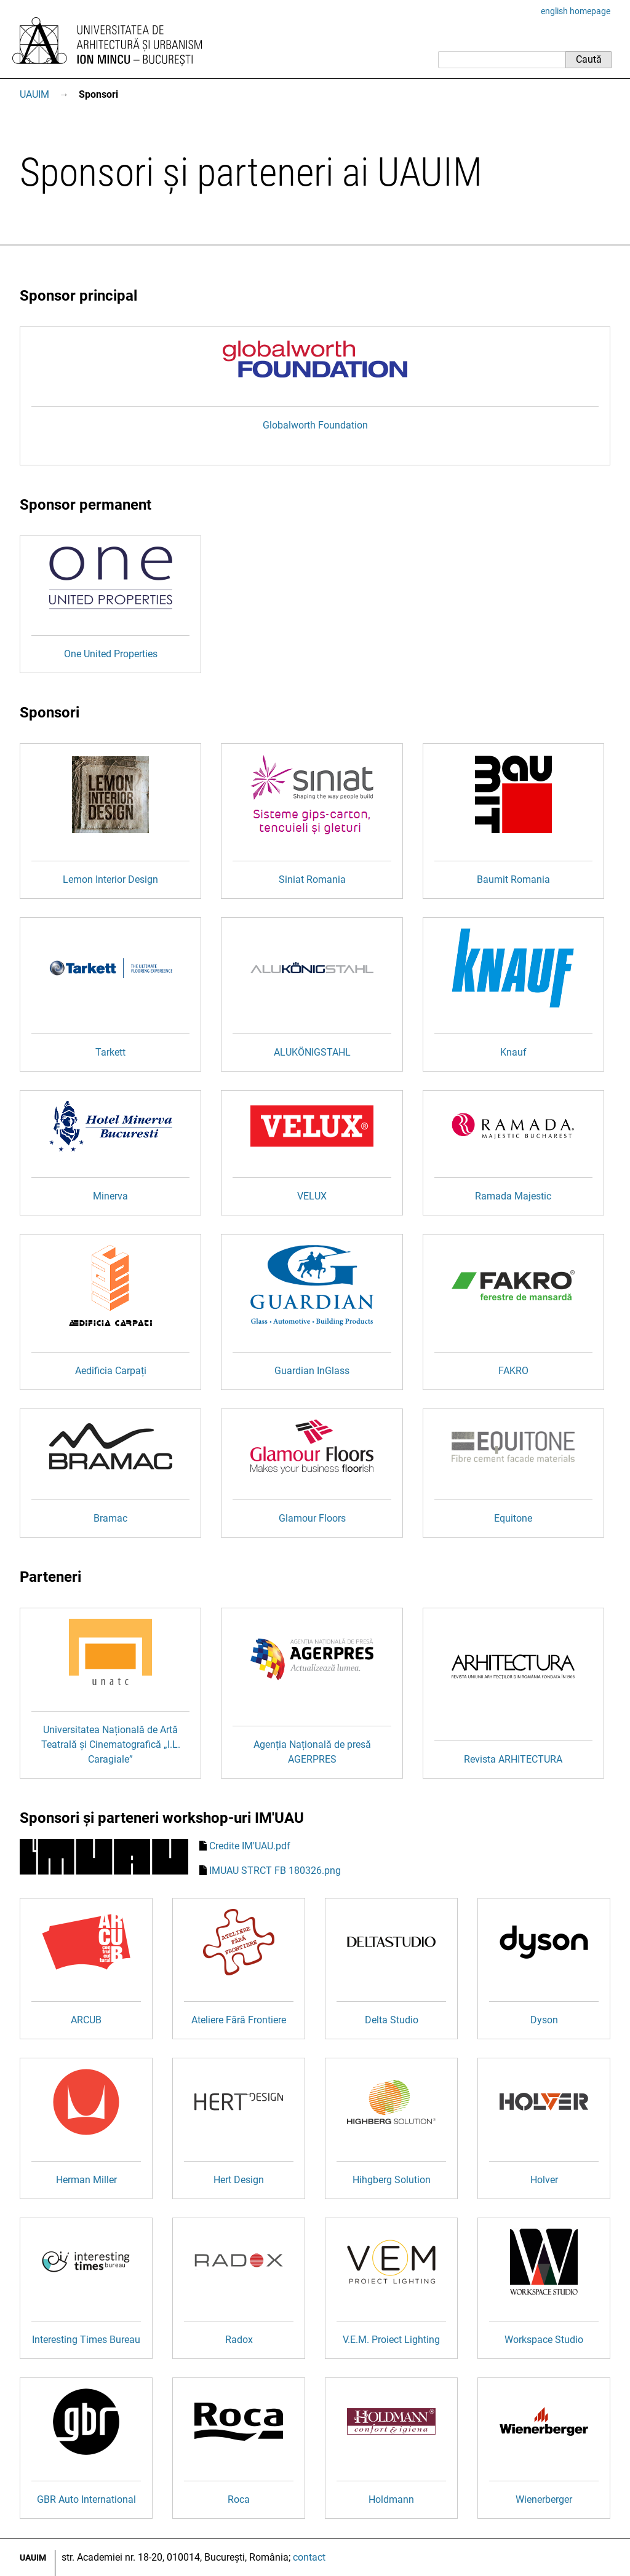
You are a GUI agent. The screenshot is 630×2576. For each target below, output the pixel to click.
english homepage (575, 11)
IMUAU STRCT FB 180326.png (275, 1870)
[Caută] (501, 59)
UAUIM (34, 94)
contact (309, 2557)
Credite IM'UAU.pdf (249, 1846)
